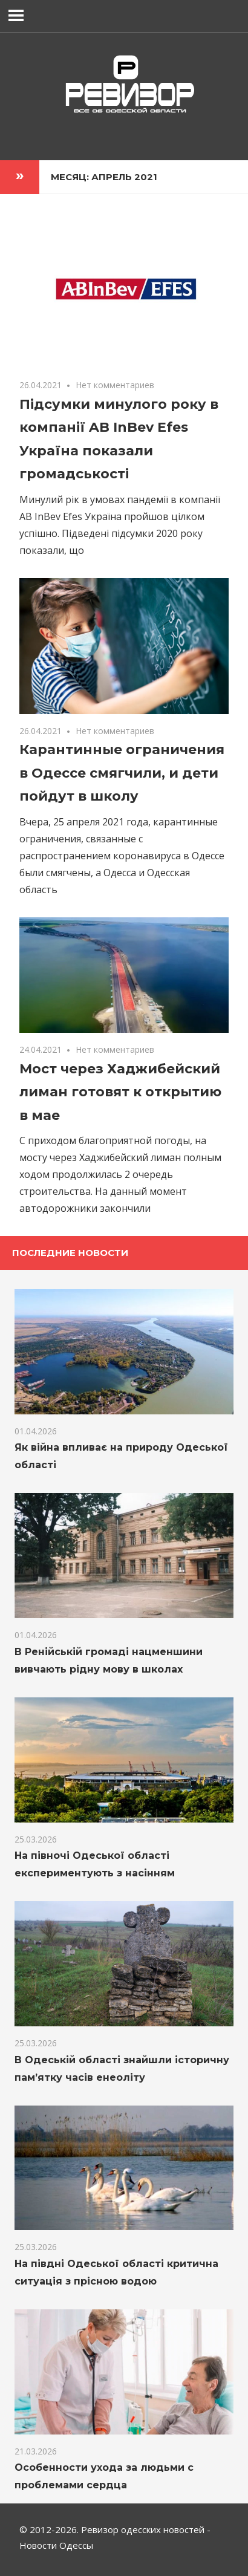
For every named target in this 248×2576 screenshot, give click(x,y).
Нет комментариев (115, 385)
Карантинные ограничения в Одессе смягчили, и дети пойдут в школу (121, 772)
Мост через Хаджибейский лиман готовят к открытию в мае (120, 1092)
